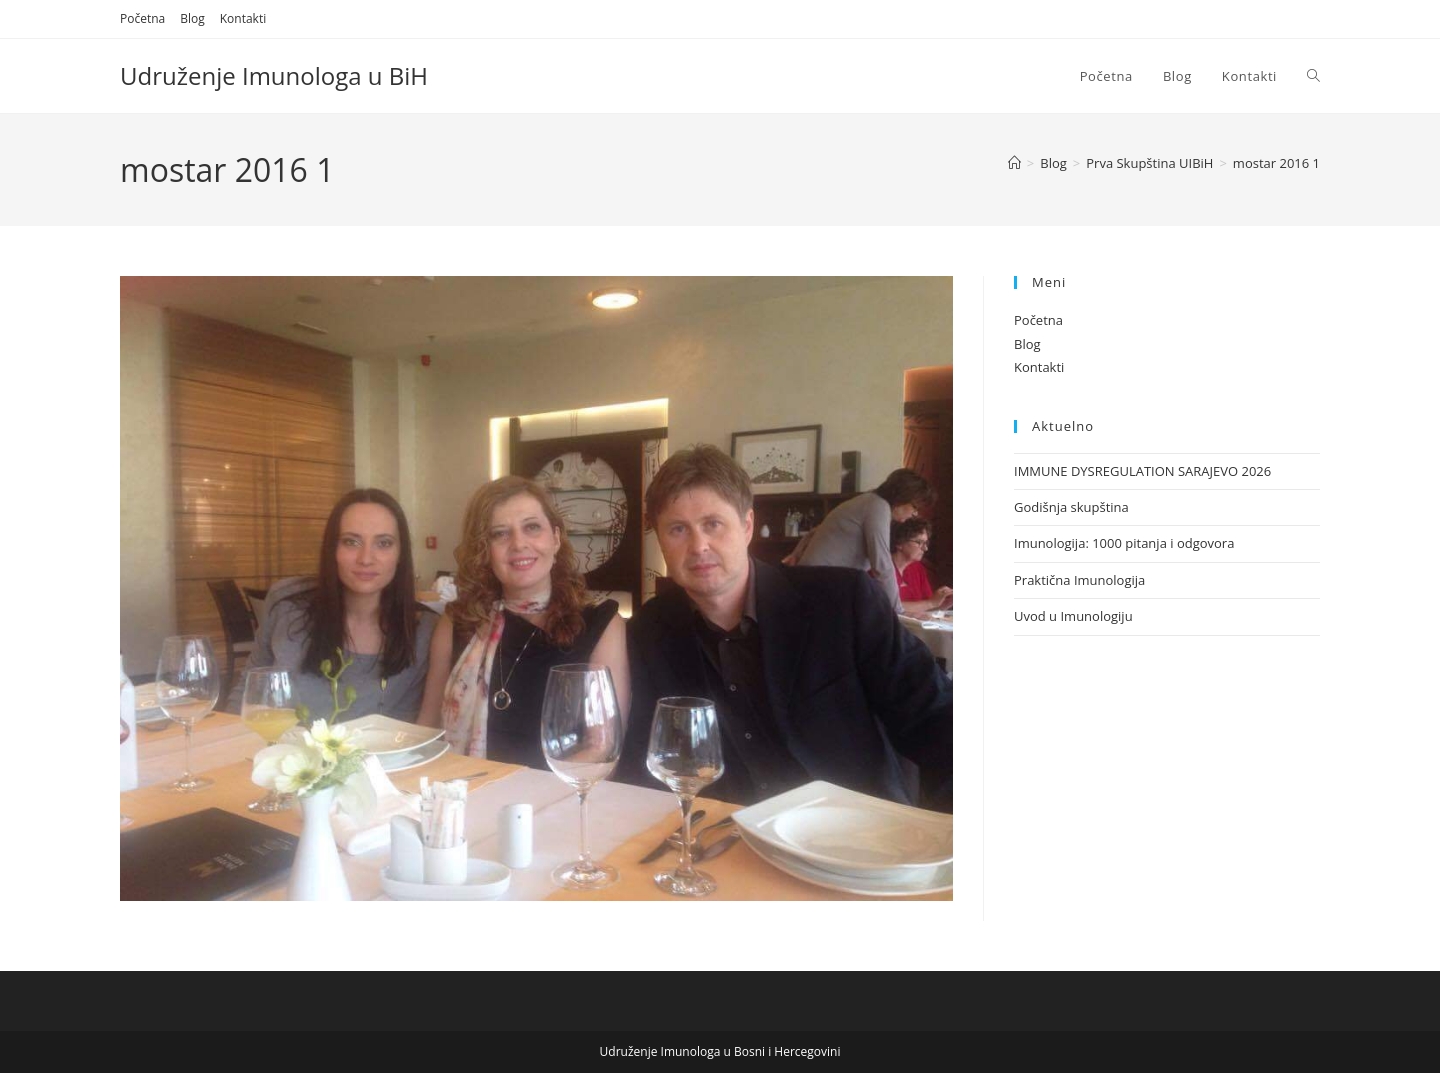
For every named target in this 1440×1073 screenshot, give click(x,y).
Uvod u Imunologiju (1073, 616)
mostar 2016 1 (1276, 163)
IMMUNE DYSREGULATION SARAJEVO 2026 (1142, 471)
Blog (192, 18)
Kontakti (243, 18)
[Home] (1014, 163)
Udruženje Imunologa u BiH (274, 75)
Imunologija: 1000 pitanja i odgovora (1124, 543)
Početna (142, 18)
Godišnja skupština (1071, 507)
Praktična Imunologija (1079, 580)
